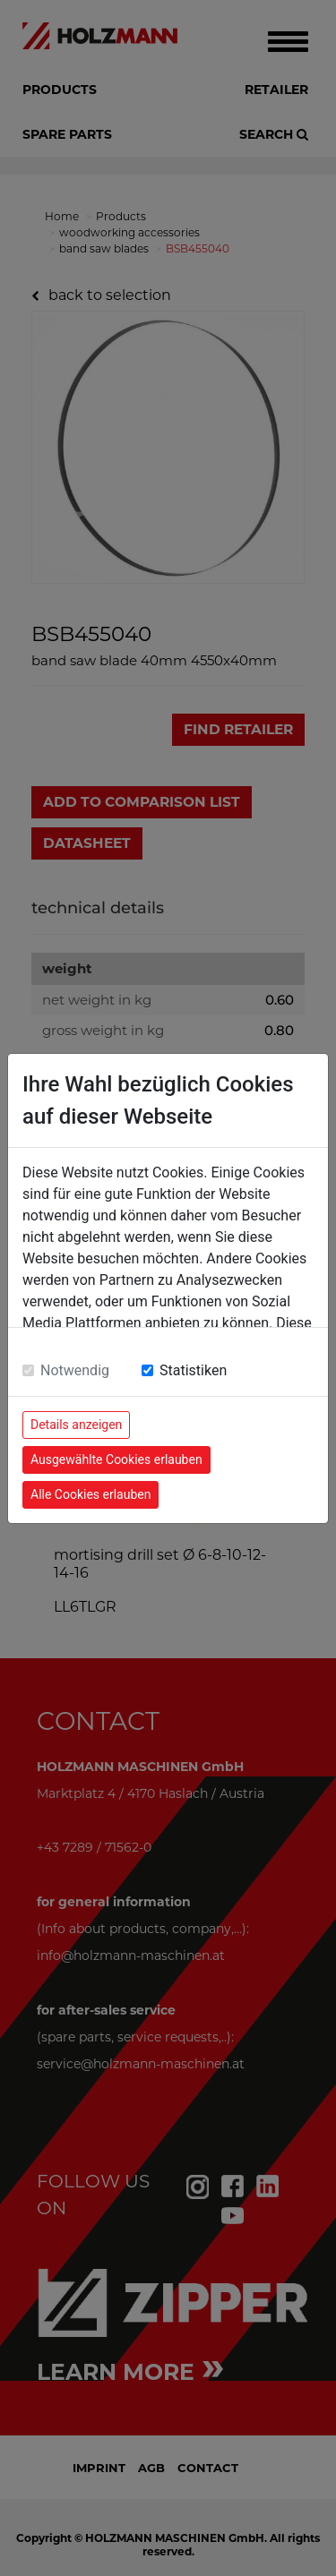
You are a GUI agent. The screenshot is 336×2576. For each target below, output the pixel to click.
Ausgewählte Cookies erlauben (116, 1459)
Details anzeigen (76, 1424)
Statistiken (193, 1370)
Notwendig (74, 1370)
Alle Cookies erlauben (90, 1494)
